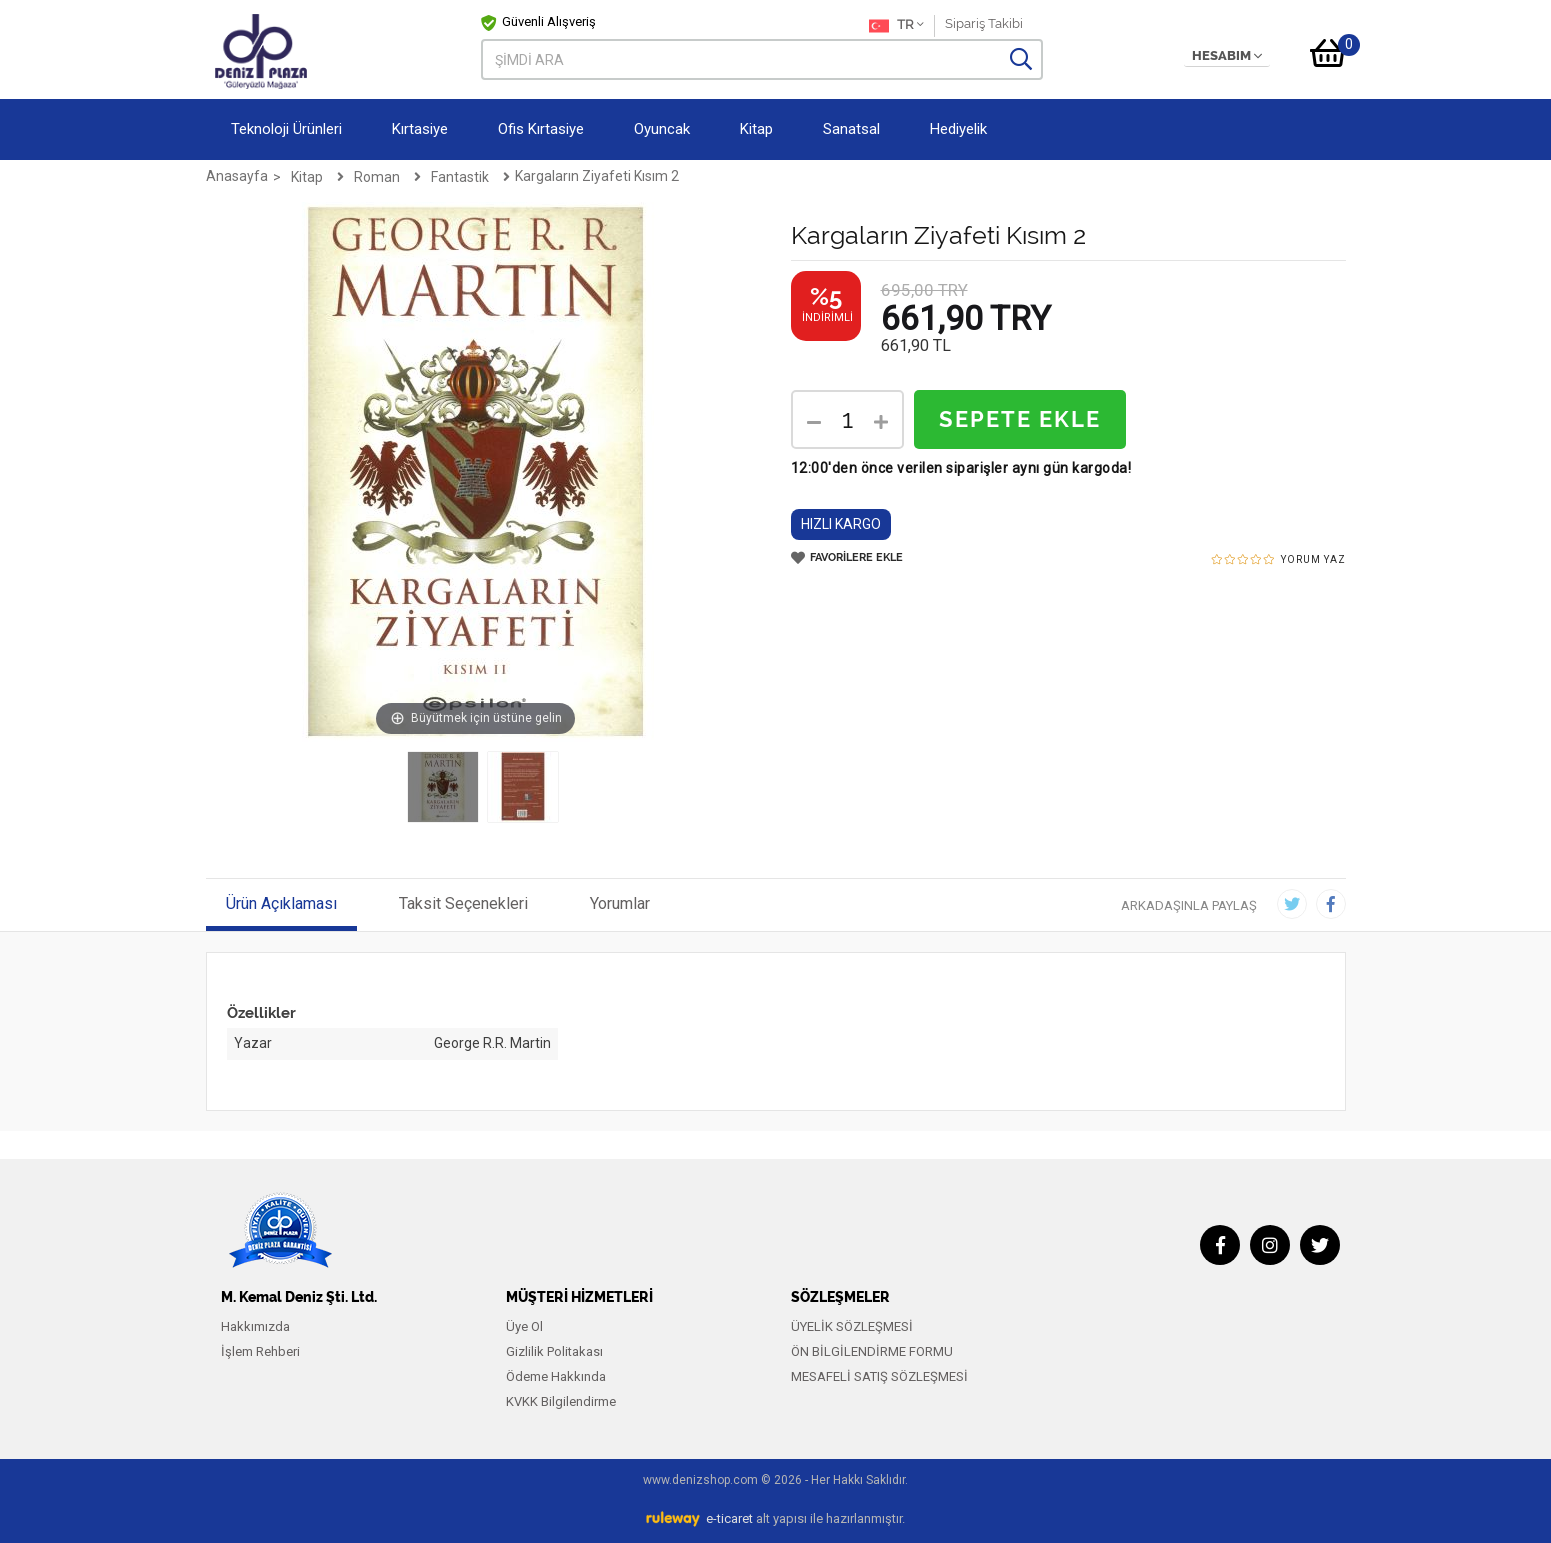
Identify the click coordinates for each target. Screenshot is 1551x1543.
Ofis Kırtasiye (541, 129)
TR (896, 26)
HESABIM (1227, 56)
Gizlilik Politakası (554, 1351)
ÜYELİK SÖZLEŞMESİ (852, 1326)
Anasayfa (237, 176)
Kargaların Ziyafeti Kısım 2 (597, 176)
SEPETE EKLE (1020, 419)
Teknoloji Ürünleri (286, 129)
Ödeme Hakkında (556, 1376)
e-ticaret (729, 1518)
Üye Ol (524, 1326)
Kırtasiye (420, 129)
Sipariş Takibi (984, 23)
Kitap (756, 129)
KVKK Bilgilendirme (561, 1401)
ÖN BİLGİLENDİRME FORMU (872, 1351)
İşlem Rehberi (260, 1351)
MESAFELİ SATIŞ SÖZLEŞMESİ (879, 1376)
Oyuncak (662, 129)
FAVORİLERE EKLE (847, 558)
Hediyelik (958, 129)
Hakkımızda (255, 1326)
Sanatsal (851, 129)
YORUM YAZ (1313, 559)
